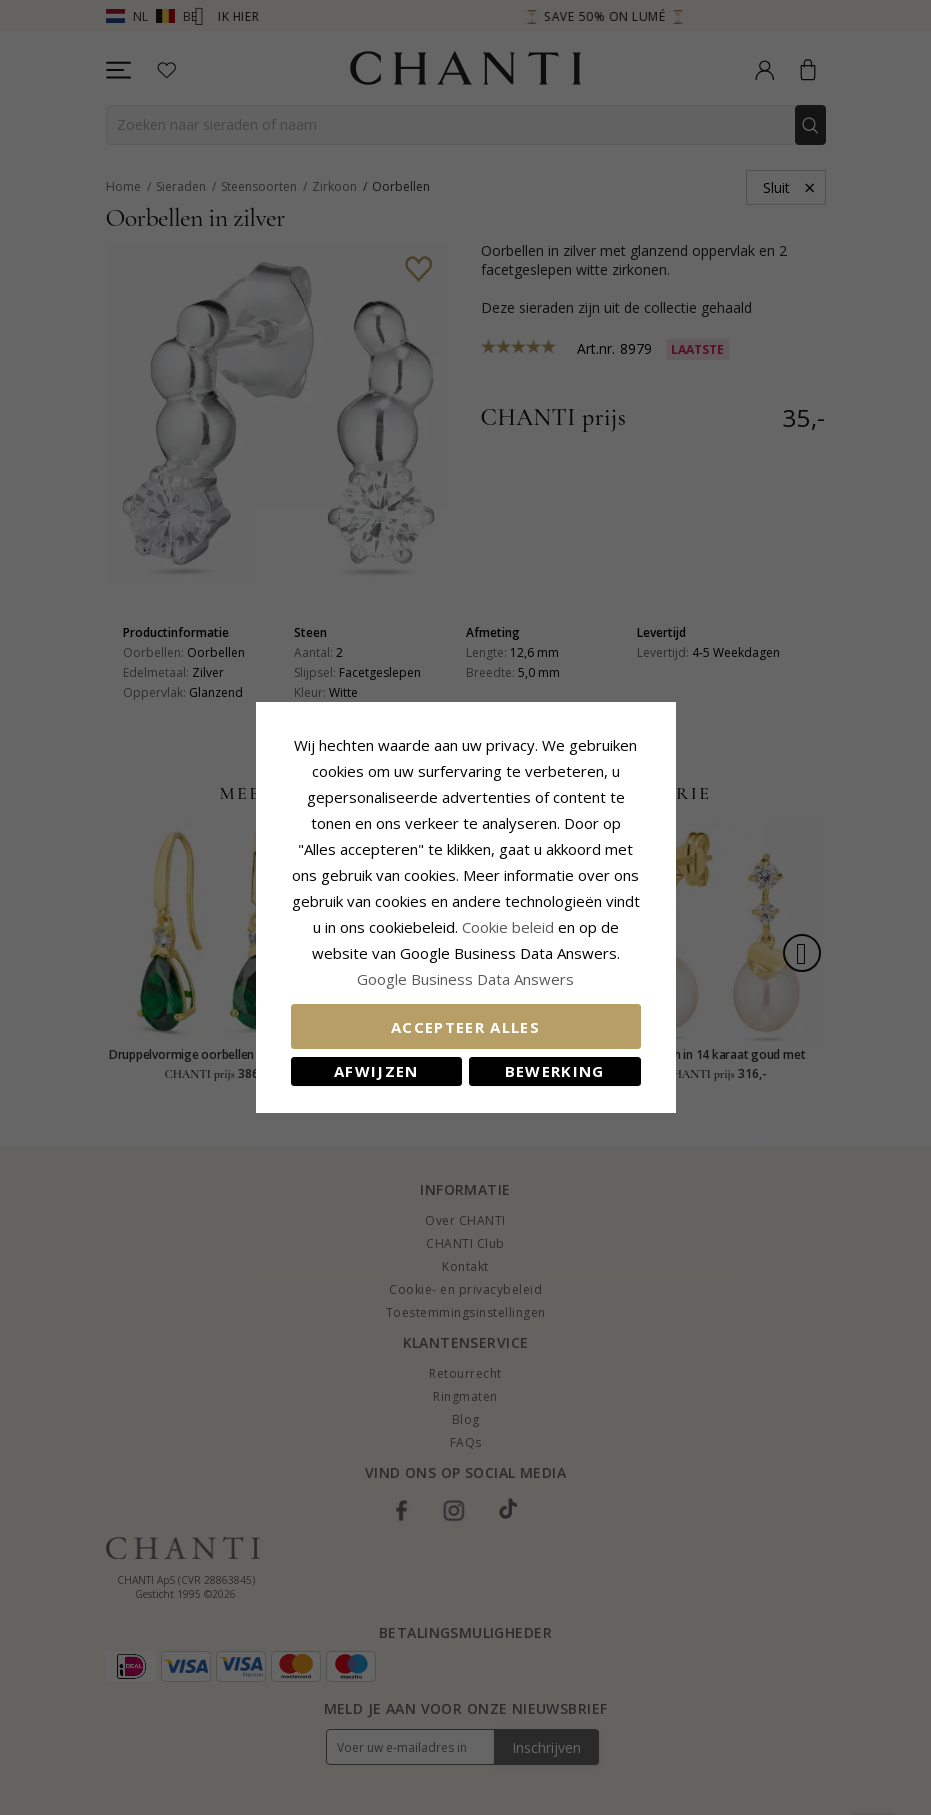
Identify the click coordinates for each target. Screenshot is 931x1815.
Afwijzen (376, 1071)
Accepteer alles (465, 1027)
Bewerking (555, 1071)
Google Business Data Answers (465, 979)
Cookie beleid (510, 927)
